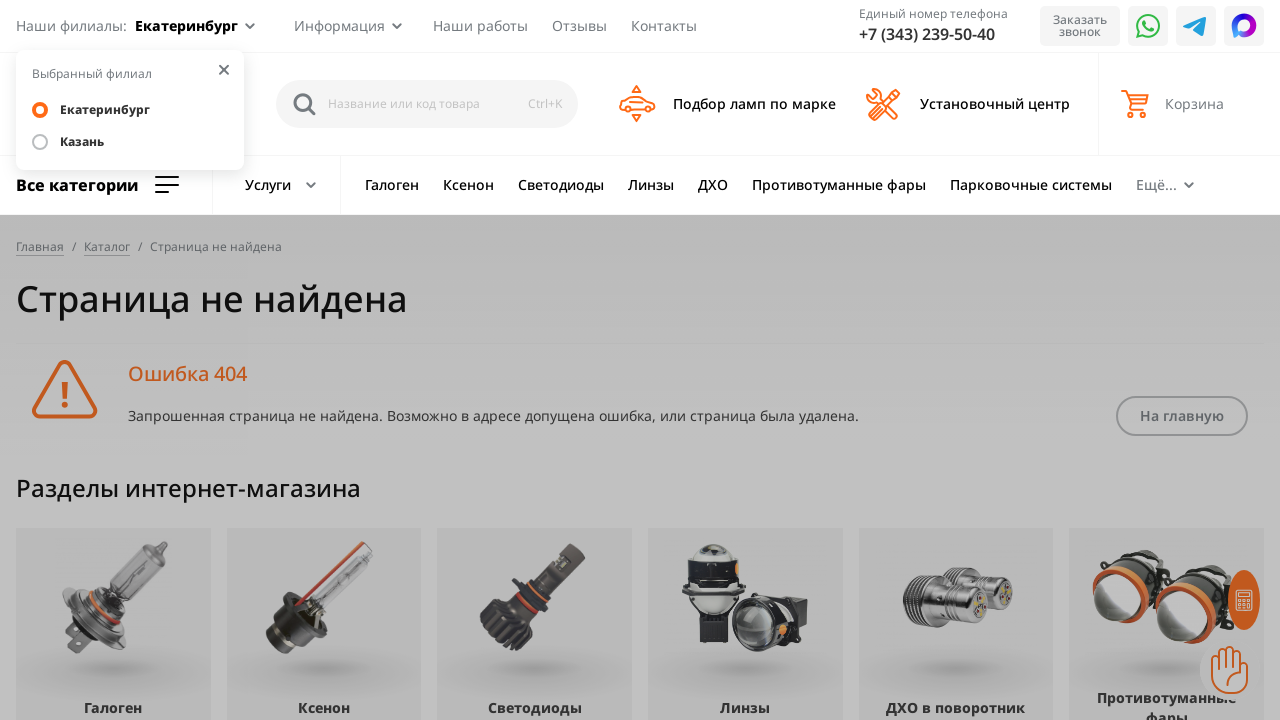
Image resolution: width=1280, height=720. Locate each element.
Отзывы (579, 25)
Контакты (664, 25)
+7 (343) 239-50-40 (927, 34)
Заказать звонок (1080, 25)
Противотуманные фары (839, 184)
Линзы (651, 184)
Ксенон (468, 184)
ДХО (713, 184)
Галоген (392, 184)
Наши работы (480, 25)
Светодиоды (561, 184)
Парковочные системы (1031, 184)
